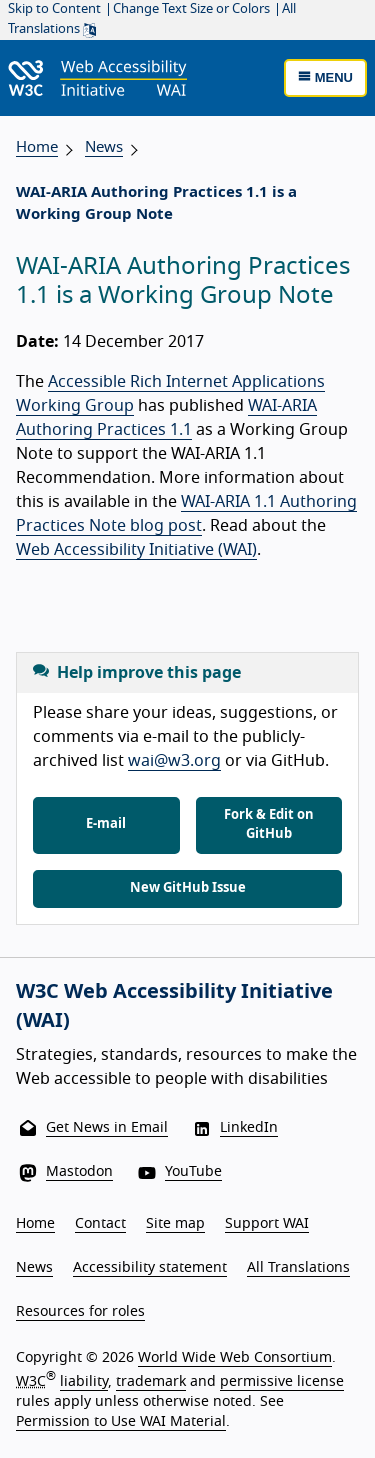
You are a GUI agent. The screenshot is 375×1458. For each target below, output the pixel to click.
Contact (100, 1224)
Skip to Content (54, 9)
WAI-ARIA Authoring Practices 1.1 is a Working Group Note (156, 204)
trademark (151, 1382)
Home (37, 147)
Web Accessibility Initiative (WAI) (136, 550)
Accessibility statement (150, 1268)
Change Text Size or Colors (191, 9)
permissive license (282, 1382)
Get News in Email (107, 1128)
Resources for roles (80, 1312)
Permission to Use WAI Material (121, 1422)
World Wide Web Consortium (235, 1358)
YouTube (193, 1172)
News (104, 147)
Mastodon (79, 1172)
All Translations (298, 1268)
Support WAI (267, 1224)
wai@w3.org (174, 761)
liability (84, 1382)
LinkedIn (249, 1128)
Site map (175, 1224)
